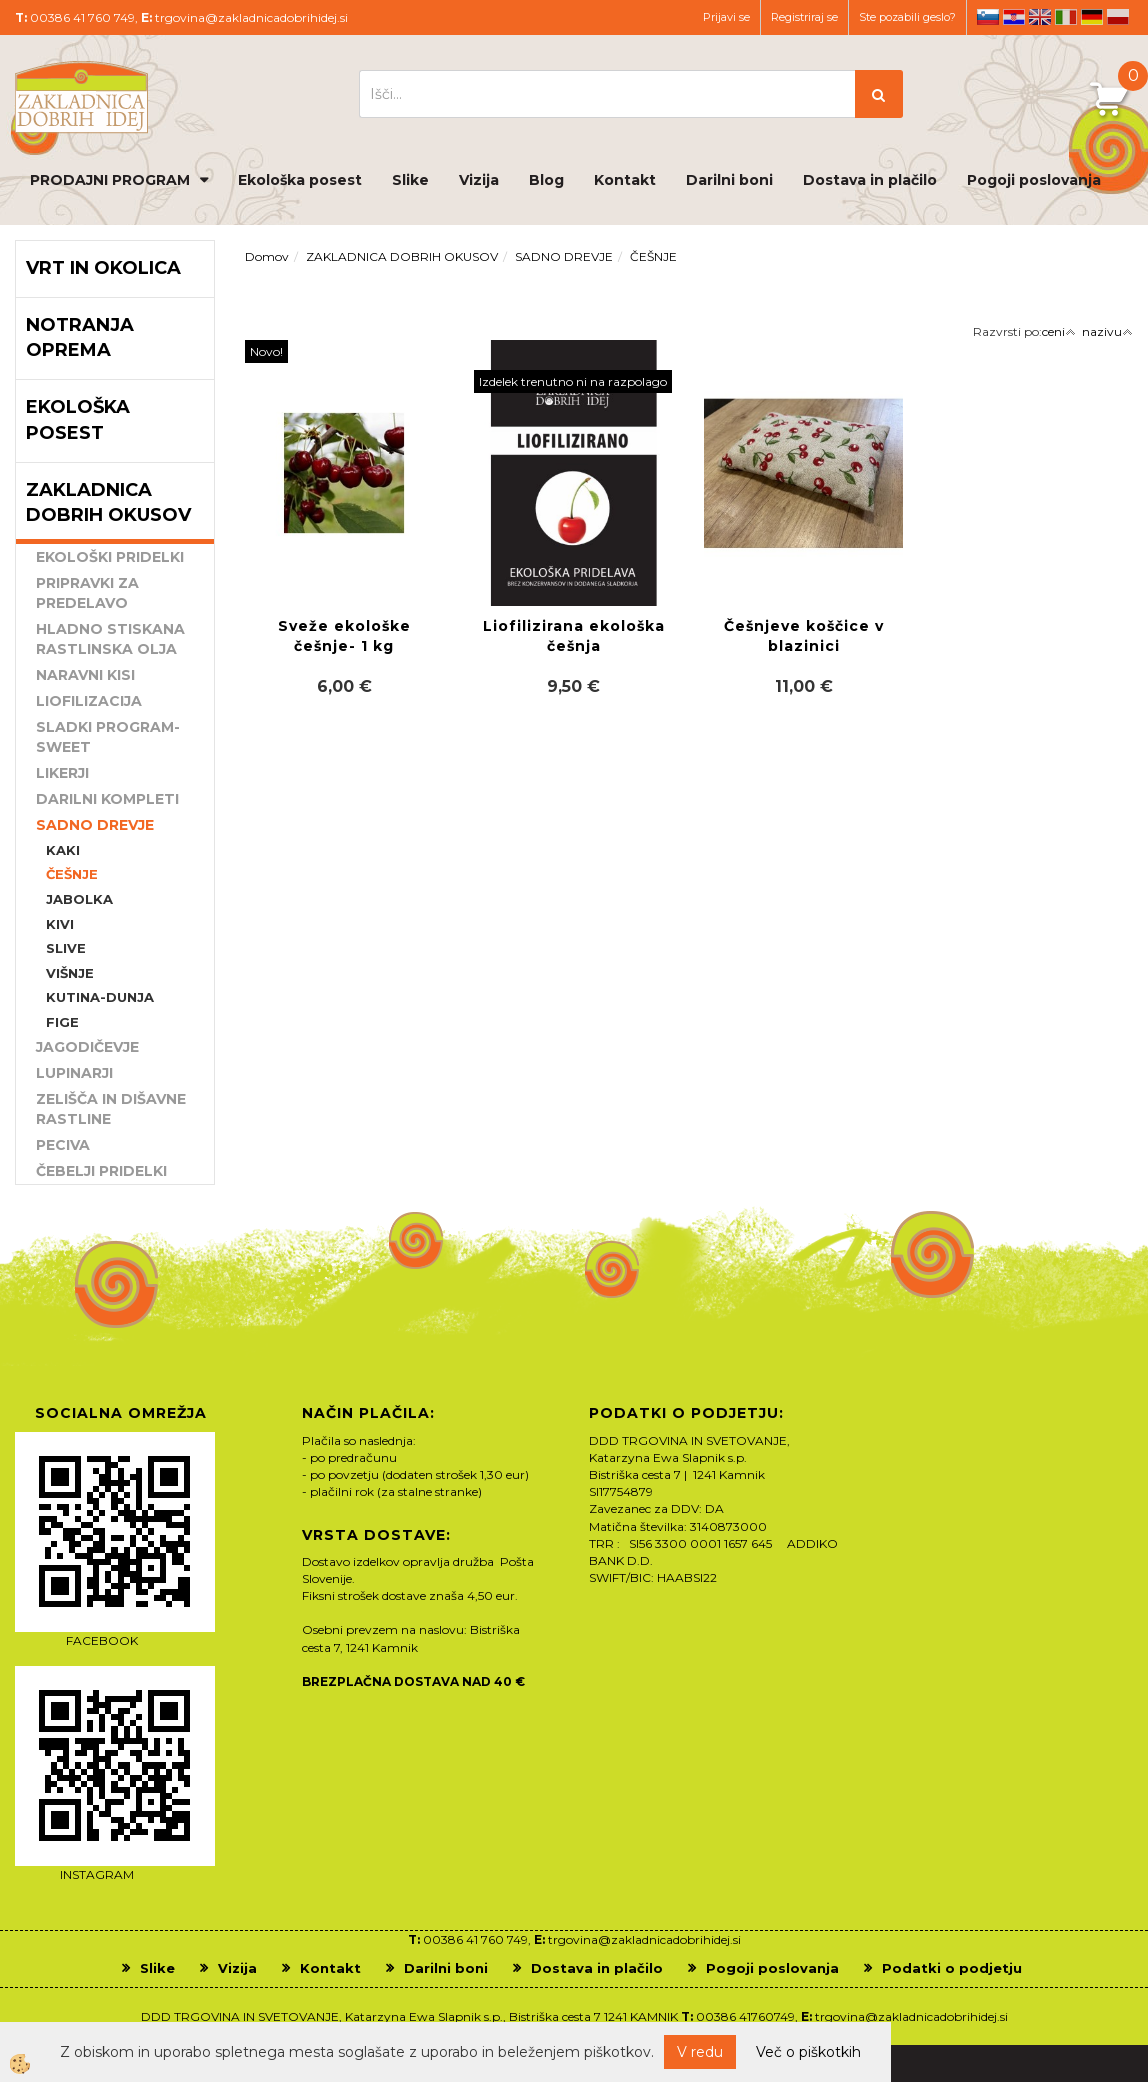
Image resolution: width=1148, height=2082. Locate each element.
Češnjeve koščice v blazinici (804, 636)
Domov (267, 256)
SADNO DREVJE (95, 825)
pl (1118, 17)
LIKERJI (62, 773)
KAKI (63, 850)
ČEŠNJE (72, 874)
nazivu (1107, 331)
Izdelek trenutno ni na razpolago (573, 381)
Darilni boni (729, 180)
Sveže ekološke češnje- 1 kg (344, 636)
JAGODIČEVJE (87, 1047)
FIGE (62, 1022)
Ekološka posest (300, 180)
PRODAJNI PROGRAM (110, 180)
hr (1014, 17)
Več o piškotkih (808, 2052)
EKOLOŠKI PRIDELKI (110, 557)
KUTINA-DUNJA (100, 997)
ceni (1059, 331)
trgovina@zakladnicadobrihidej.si (251, 17)
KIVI (60, 924)
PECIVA (63, 1145)
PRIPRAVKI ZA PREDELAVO (87, 593)
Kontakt (625, 180)
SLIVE (66, 948)
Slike (410, 180)
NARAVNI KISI (85, 675)
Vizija (479, 180)
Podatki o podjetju (952, 1968)
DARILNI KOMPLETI (107, 799)
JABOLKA (79, 899)
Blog (546, 180)
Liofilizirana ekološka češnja (574, 636)
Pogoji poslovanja (1034, 180)
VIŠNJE (70, 973)
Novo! (266, 351)
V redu (700, 2052)
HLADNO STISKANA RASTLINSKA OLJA (110, 639)
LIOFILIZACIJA (89, 701)
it (1066, 17)
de (1092, 17)
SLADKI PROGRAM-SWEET (108, 737)
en (1040, 17)
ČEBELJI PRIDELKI (101, 1171)
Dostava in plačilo (870, 180)
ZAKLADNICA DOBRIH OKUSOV (402, 256)
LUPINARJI (74, 1073)
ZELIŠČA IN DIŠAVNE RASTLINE (111, 1109)
